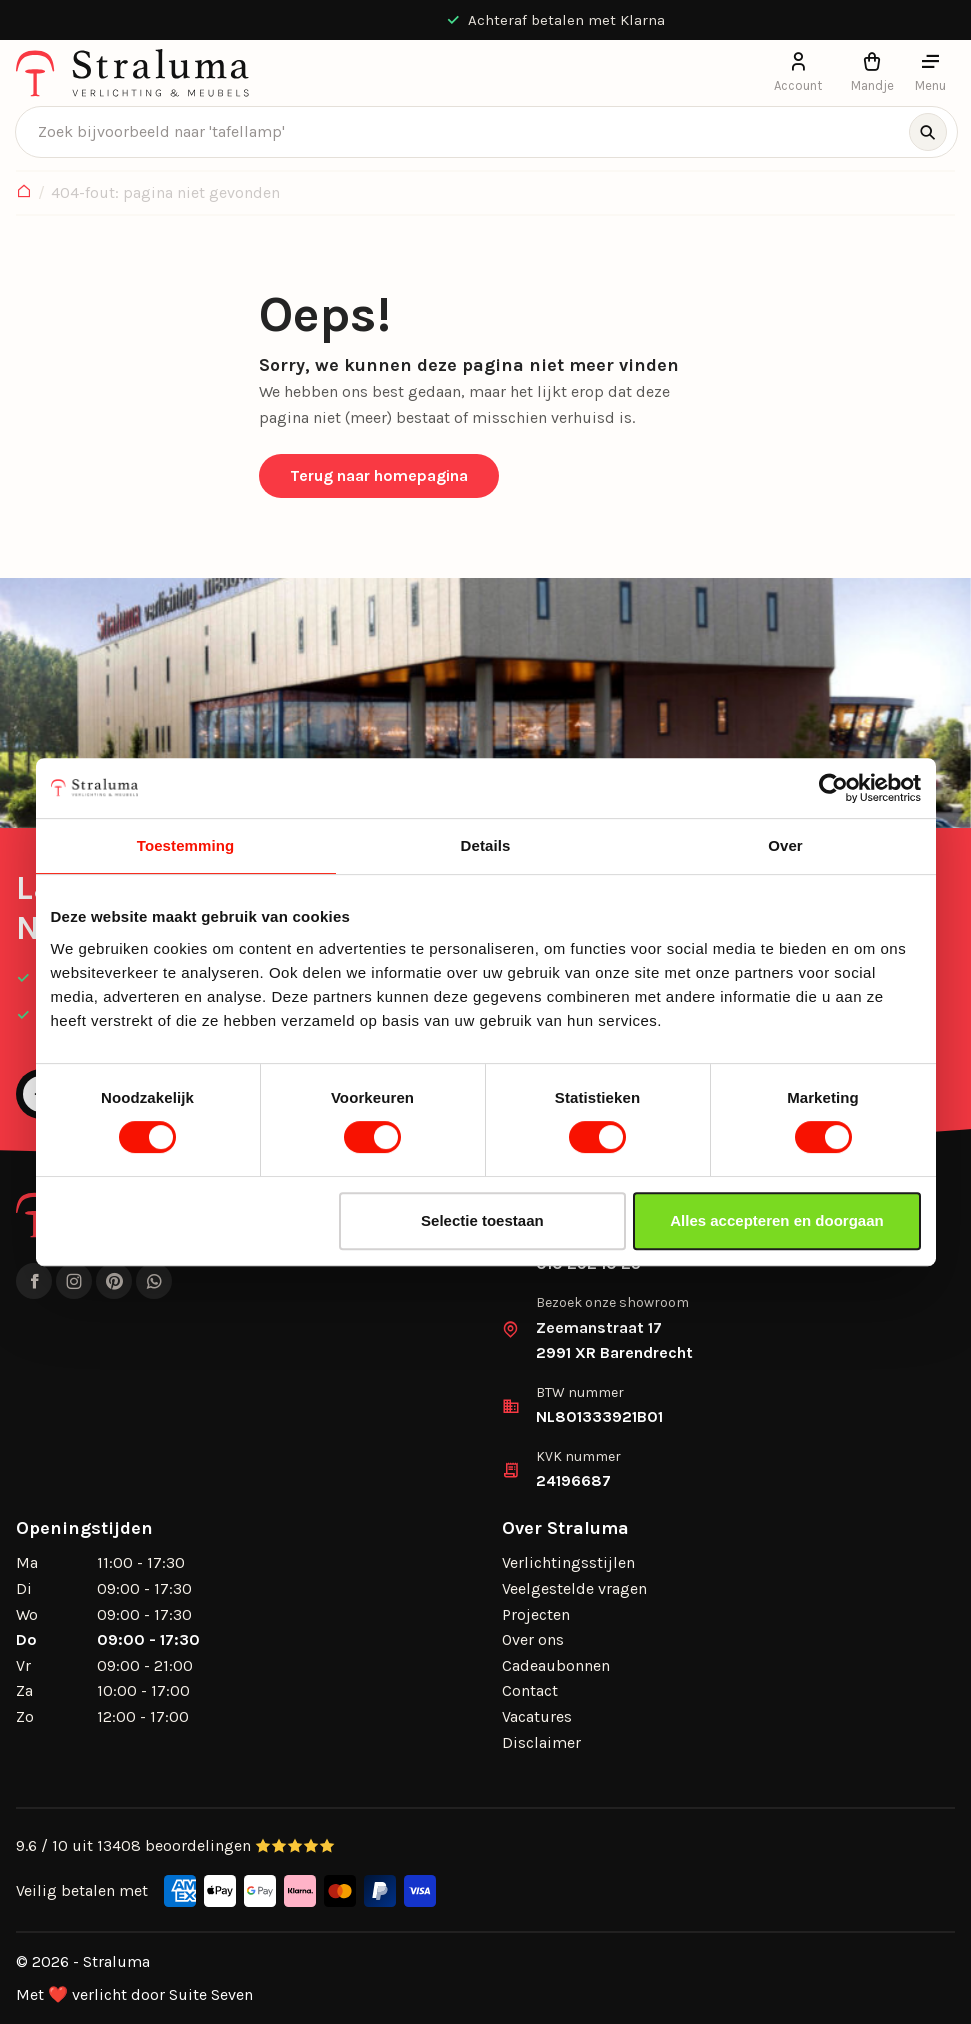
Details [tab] (486, 845)
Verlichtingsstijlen (568, 1562)
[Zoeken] (928, 132)
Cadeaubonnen (556, 1665)
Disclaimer (541, 1742)
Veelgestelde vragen (574, 1588)
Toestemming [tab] (186, 845)
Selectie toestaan (482, 1220)
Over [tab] (785, 845)
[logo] (132, 73)
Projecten (536, 1614)
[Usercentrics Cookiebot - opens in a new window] (833, 788)
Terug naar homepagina (379, 475)
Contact (530, 1690)
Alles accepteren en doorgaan (776, 1220)
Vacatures (537, 1716)
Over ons (533, 1639)
